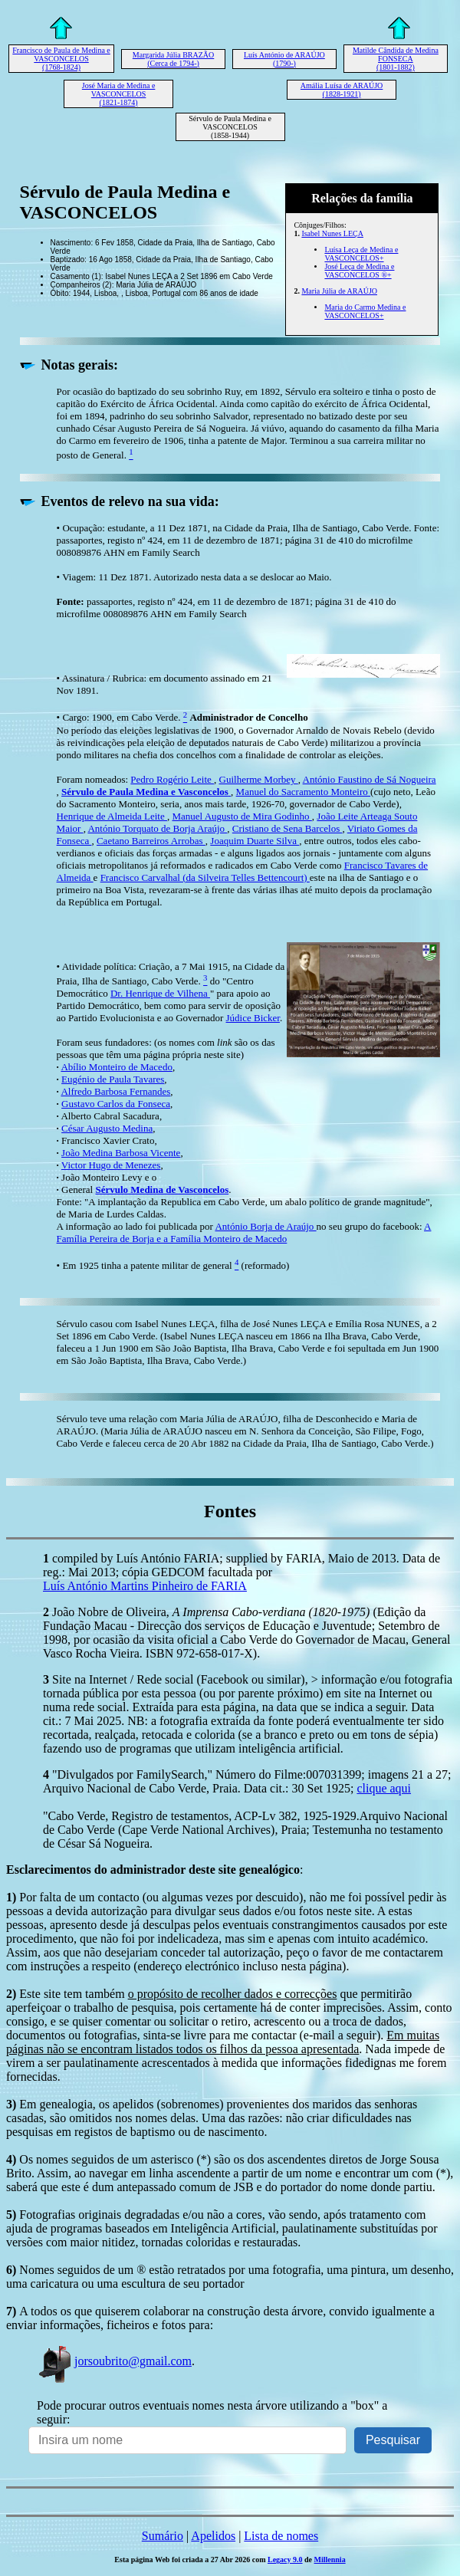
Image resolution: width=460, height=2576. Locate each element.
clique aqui (383, 1788)
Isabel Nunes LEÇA (332, 233)
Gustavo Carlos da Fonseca (115, 1103)
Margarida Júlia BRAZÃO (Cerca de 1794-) (173, 59)
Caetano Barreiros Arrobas (151, 840)
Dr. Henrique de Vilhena (160, 993)
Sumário (162, 2535)
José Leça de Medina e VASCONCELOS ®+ (359, 270)
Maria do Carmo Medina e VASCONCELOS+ (365, 311)
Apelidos (213, 2535)
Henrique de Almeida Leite (112, 816)
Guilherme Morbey (258, 779)
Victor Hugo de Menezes (111, 1165)
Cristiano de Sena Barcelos (287, 828)
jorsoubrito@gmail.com (114, 2360)
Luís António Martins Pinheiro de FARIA (145, 1585)
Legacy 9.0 (285, 2559)
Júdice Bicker (253, 1018)
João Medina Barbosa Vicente (120, 1152)
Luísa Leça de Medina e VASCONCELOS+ (361, 253)
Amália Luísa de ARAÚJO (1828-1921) (342, 89)
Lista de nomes (281, 2535)
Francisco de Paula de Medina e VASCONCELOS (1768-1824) (61, 58)
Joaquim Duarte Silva (254, 840)
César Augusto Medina (107, 1128)
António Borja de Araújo (265, 1226)
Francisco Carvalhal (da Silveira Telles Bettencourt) (205, 877)
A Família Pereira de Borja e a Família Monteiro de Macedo (244, 1232)
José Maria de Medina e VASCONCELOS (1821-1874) (119, 94)
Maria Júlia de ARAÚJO (339, 291)
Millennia (330, 2559)
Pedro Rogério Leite (172, 779)
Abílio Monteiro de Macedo (116, 1067)
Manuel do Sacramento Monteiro (303, 791)
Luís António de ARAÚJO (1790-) (284, 59)
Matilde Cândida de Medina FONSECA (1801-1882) (396, 58)
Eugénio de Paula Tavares (112, 1079)
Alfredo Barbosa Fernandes (115, 1091)
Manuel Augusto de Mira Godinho (241, 816)
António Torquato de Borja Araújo (157, 828)
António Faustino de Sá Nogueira (369, 779)
